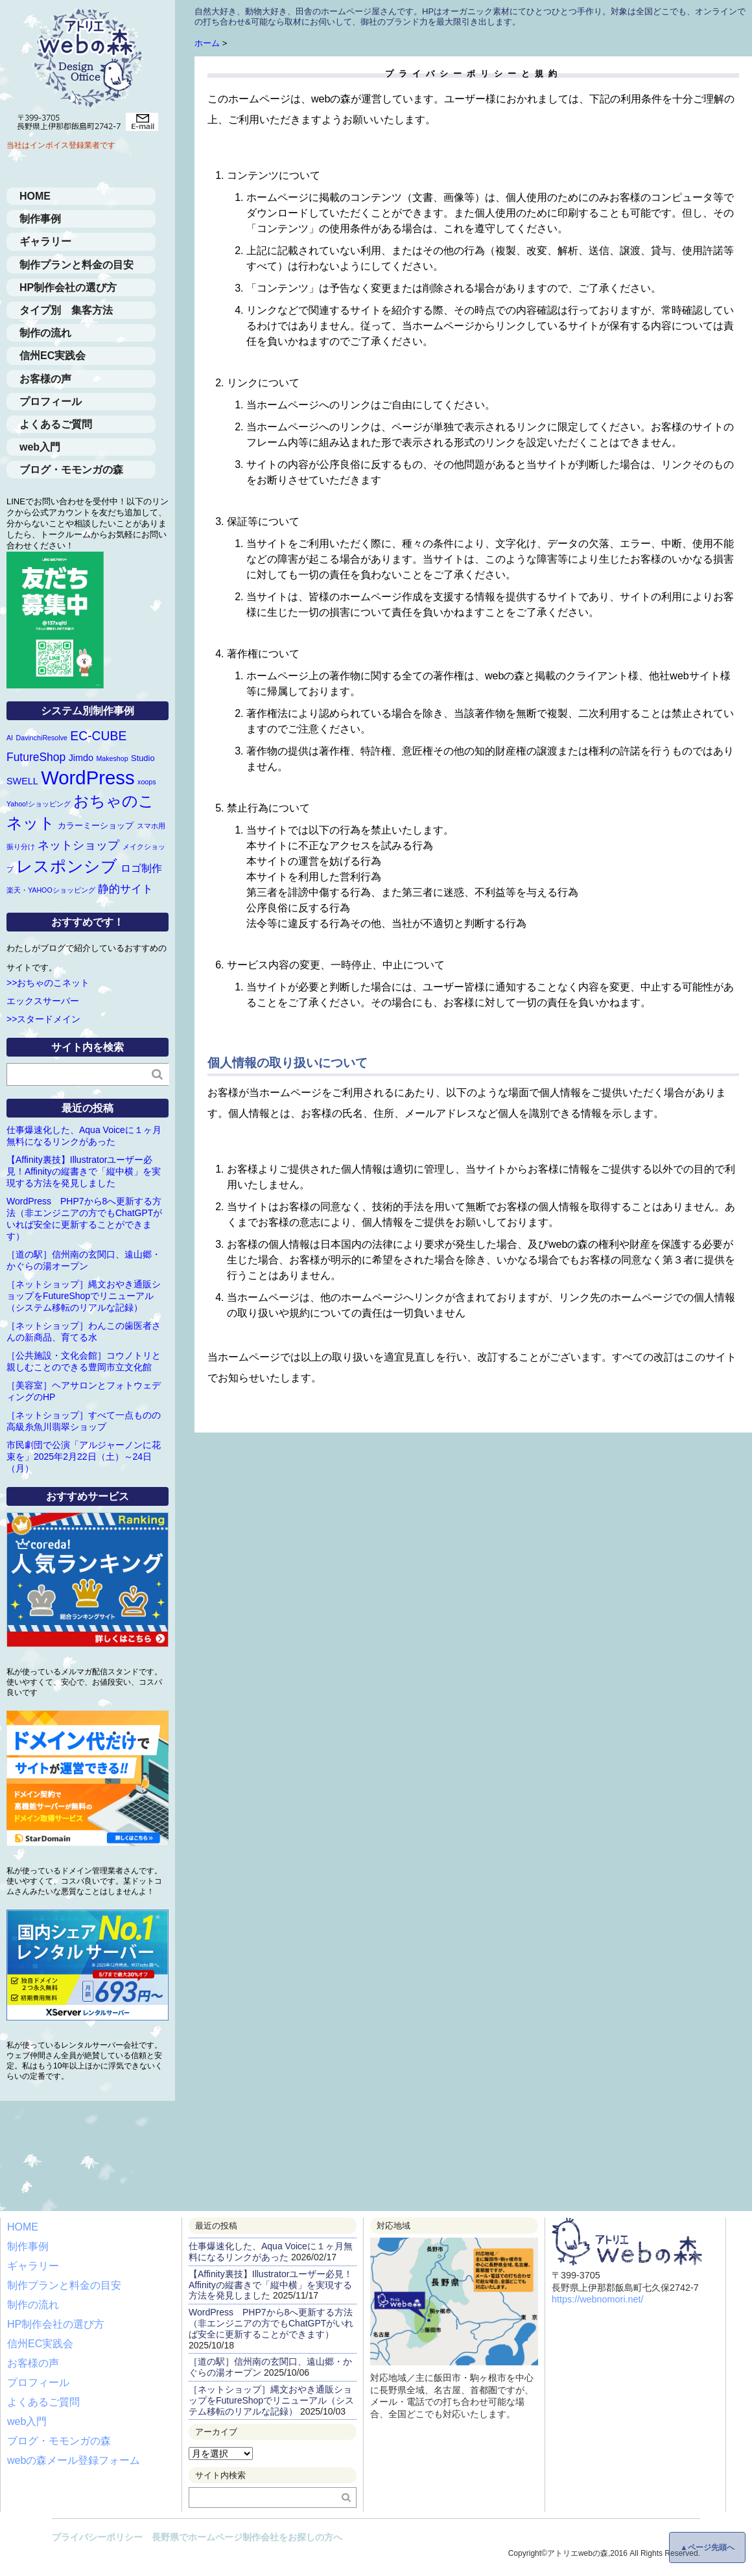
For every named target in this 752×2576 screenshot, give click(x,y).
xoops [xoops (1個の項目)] (146, 782)
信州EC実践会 (52, 355)
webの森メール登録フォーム (73, 2460)
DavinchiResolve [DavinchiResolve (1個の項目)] (41, 738)
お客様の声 (45, 378)
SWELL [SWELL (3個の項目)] (22, 781)
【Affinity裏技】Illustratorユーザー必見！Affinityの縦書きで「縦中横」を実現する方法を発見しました (83, 1171)
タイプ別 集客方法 (66, 310)
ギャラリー (45, 241)
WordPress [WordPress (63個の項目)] (88, 777)
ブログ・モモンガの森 (71, 469)
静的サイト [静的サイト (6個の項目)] (125, 888)
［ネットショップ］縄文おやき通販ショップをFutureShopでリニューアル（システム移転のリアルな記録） (83, 1296)
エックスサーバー (42, 1001)
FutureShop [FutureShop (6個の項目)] (35, 757)
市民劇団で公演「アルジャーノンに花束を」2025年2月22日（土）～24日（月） (83, 1456)
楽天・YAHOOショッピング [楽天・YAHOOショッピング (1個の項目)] (50, 890)
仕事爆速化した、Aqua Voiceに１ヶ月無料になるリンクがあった (271, 2251)
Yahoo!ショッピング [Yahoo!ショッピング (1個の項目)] (38, 804)
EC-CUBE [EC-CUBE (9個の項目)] (98, 736)
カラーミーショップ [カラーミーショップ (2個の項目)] (96, 825)
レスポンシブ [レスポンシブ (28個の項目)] (66, 866)
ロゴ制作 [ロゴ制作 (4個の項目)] (141, 868)
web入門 (39, 446)
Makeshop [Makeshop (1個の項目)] (112, 758)
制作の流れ (45, 332)
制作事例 (40, 218)
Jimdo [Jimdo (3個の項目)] (81, 758)
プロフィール (50, 401)
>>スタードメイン (43, 1019)
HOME (35, 196)
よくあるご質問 (55, 424)
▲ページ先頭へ (707, 2547)
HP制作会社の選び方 (68, 287)
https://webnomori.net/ (598, 2299)
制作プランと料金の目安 (76, 264)
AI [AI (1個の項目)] (9, 738)
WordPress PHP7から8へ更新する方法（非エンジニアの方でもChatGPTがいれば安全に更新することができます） (271, 2323)
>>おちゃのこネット (47, 983)
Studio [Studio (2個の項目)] (143, 758)
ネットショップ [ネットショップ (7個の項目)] (78, 845)
